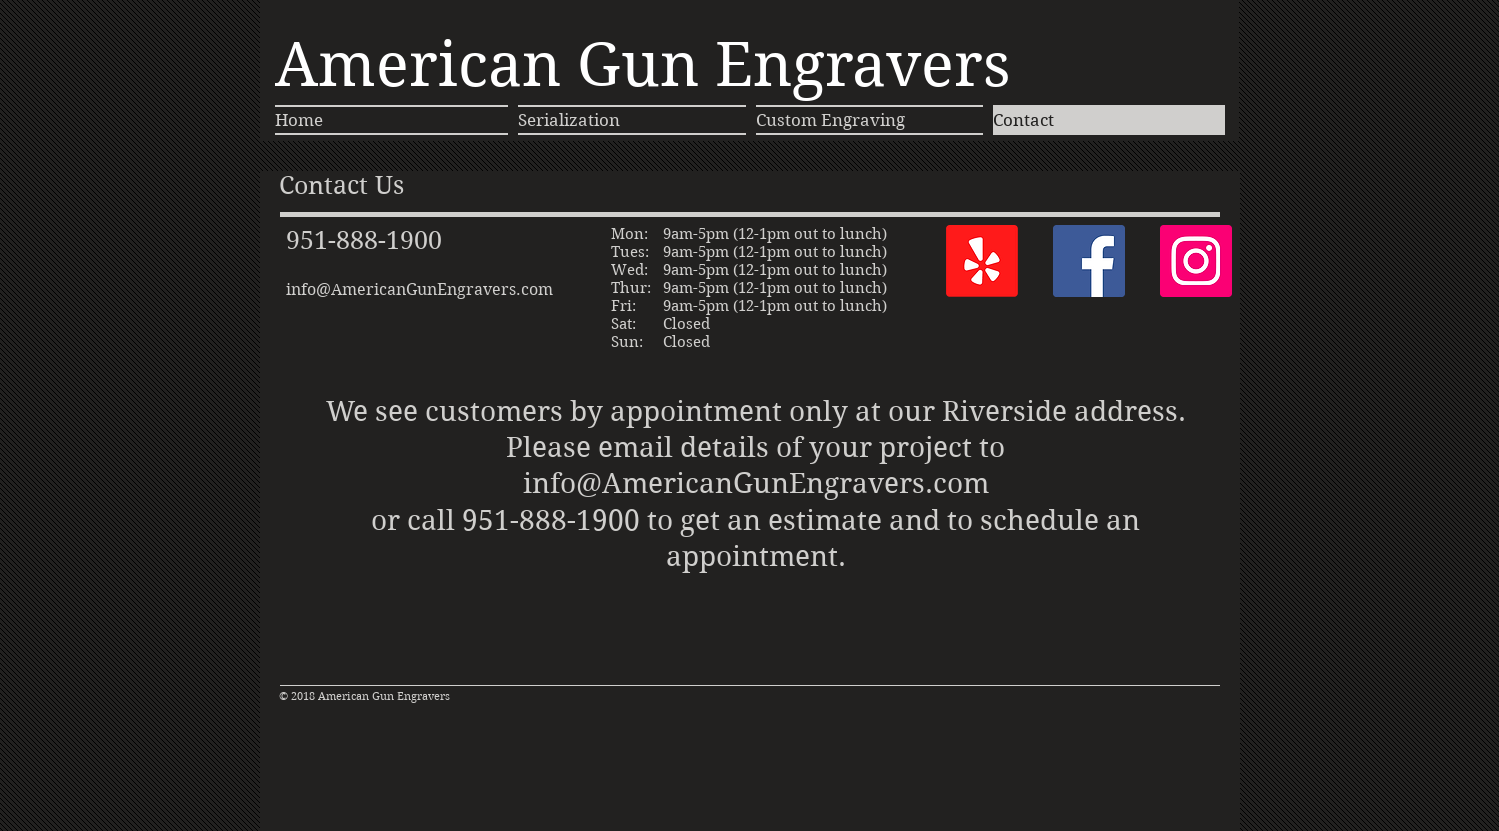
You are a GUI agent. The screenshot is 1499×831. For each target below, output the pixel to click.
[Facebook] (1089, 261)
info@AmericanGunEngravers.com (419, 289)
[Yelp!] (982, 261)
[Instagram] (1196, 261)
